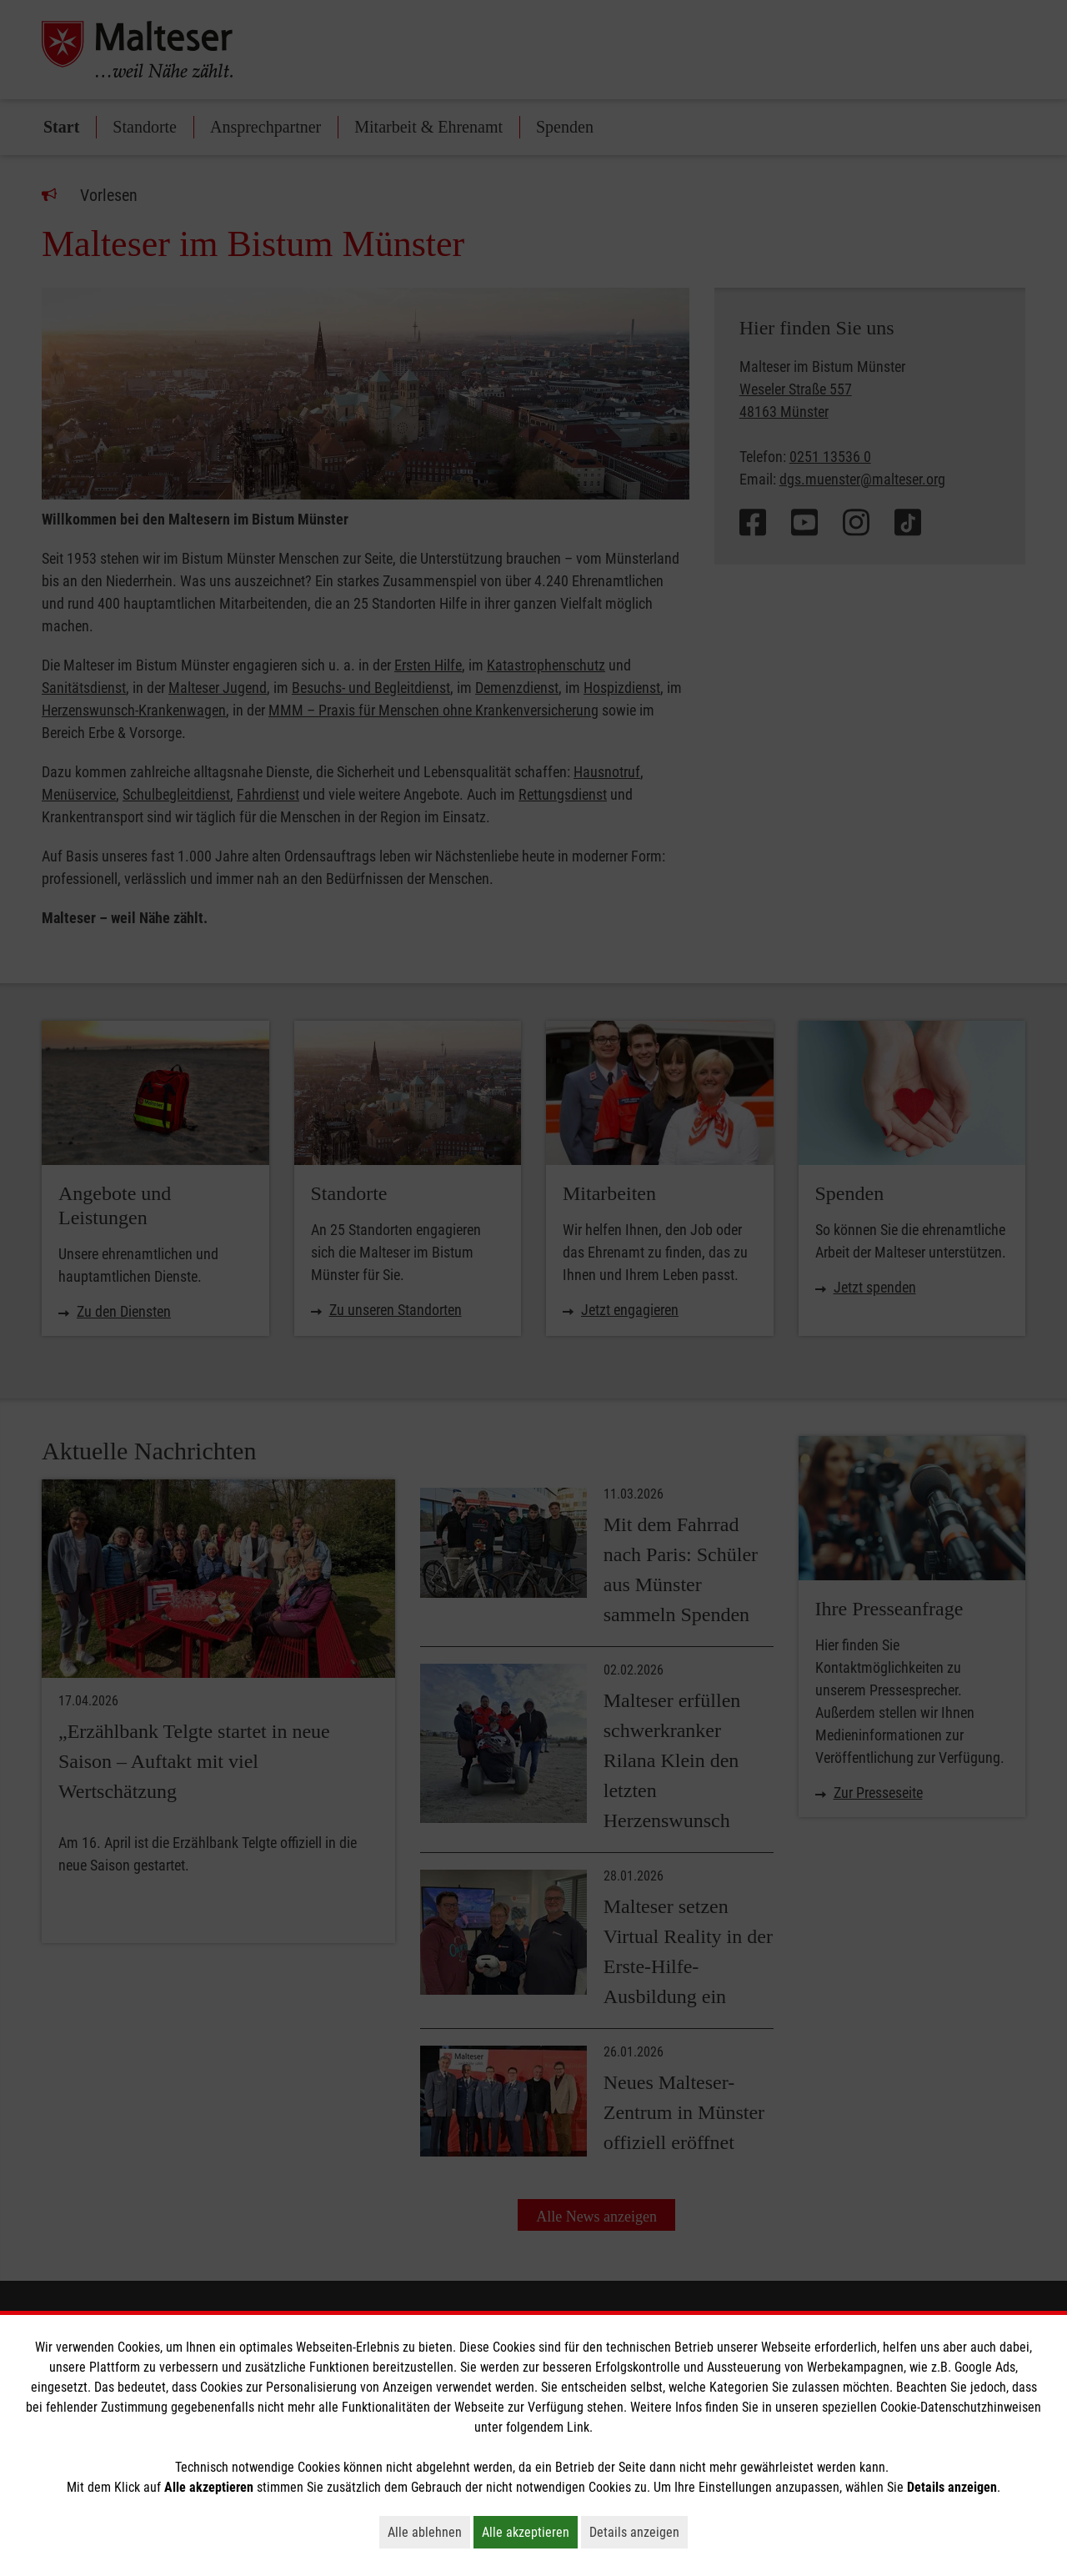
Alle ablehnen (429, 2531)
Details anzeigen (638, 2531)
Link (578, 2427)
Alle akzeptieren (530, 2531)
